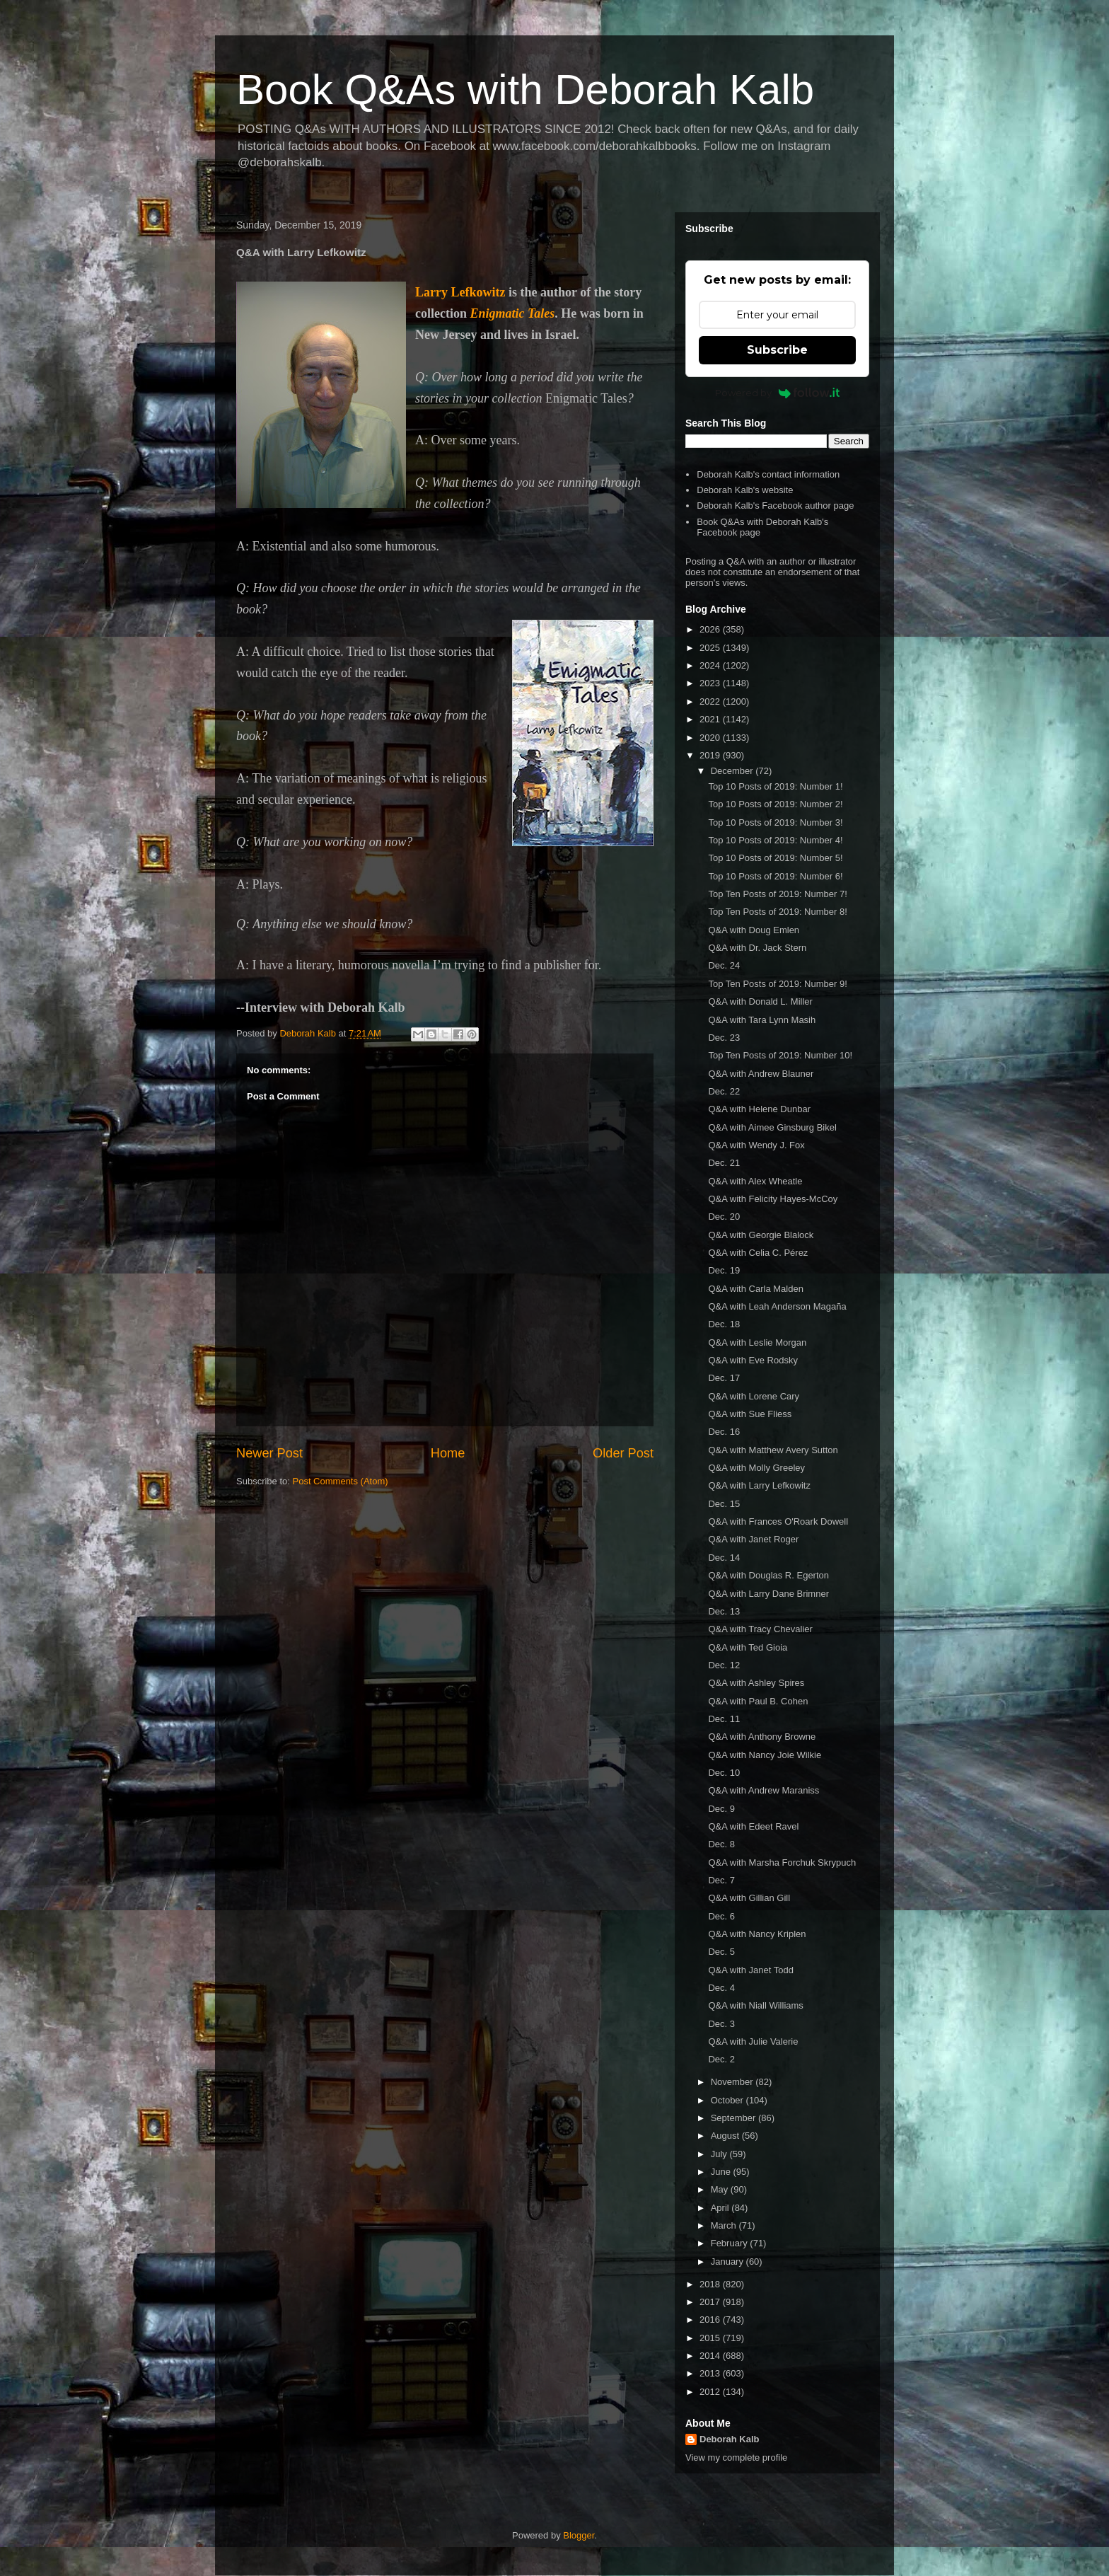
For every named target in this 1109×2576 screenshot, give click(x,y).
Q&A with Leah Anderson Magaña (777, 1306)
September (734, 2118)
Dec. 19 (724, 1270)
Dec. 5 (721, 1951)
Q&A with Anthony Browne (761, 1736)
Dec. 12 (724, 1665)
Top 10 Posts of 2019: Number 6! (775, 876)
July (720, 2154)
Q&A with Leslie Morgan (757, 1342)
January (728, 2261)
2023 (711, 683)
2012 (711, 2391)
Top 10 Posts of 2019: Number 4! (775, 840)
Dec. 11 (724, 1719)
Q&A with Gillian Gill (749, 1898)
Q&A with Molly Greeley (756, 1467)
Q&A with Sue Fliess (749, 1414)
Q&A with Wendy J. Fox (756, 1145)
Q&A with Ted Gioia (747, 1647)
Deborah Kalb (729, 2439)
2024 (711, 665)
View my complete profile (736, 2457)
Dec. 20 (724, 1216)
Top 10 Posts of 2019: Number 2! (775, 804)
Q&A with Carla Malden (755, 1288)
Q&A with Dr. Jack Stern (757, 947)
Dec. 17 (724, 1378)
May (721, 2189)
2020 (711, 737)
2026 (711, 629)
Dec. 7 (721, 1880)
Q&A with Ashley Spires (756, 1682)
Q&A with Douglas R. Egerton (768, 1575)
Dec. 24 (724, 965)
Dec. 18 (724, 1324)
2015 (711, 2338)
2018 (711, 2284)
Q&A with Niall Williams (755, 2005)
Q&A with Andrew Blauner (760, 1073)
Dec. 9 (721, 1808)
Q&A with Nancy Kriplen (757, 1934)
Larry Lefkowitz (460, 292)
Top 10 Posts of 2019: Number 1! (775, 786)
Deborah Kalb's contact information (768, 474)
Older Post (623, 1453)
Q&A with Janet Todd (750, 1970)
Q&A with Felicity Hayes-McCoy (772, 1199)
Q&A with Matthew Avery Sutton (772, 1450)
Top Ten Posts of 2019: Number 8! (777, 911)
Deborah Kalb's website (745, 490)
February (730, 2243)
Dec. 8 (721, 1844)
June (722, 2171)
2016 (711, 2319)
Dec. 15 (724, 1503)
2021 (711, 719)
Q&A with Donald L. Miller (760, 1001)
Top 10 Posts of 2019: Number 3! (775, 822)
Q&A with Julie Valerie (753, 2041)
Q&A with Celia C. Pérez (758, 1252)
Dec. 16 (724, 1431)
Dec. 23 (724, 1037)
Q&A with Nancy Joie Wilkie (764, 1755)
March (725, 2225)
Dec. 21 (724, 1162)
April (721, 2207)
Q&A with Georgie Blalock (760, 1235)
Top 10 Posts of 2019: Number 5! (775, 858)
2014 (711, 2355)
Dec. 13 (724, 1611)
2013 (711, 2373)
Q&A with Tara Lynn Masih (761, 1020)
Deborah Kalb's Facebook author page (775, 505)
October (728, 2100)
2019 (711, 755)
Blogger (578, 2535)
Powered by (777, 392)
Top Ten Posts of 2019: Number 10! (780, 1055)
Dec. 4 (721, 1987)
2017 (711, 2302)
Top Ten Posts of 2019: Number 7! (777, 894)
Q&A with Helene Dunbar (759, 1109)
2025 (711, 647)
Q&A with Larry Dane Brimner (768, 1593)
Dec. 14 (724, 1557)
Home (448, 1453)
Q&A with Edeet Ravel (753, 1826)
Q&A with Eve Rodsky (752, 1360)
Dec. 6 (721, 1916)
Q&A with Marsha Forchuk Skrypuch (782, 1862)
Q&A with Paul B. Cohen (758, 1701)
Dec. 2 (721, 2059)
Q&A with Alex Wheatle (755, 1181)
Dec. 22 (724, 1091)
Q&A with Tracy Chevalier (760, 1629)
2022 (711, 701)
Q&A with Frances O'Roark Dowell (778, 1521)
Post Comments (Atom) (340, 1481)
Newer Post (269, 1453)
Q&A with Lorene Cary (753, 1396)
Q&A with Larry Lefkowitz (759, 1485)
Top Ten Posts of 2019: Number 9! (777, 983)
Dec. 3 (721, 2023)
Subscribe (777, 350)
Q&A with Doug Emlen (753, 930)
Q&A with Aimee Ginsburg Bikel (772, 1127)
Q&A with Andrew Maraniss (763, 1790)
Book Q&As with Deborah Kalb (525, 89)
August (726, 2135)
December (733, 771)
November (733, 2082)
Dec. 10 (724, 1772)
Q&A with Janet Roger (753, 1539)
